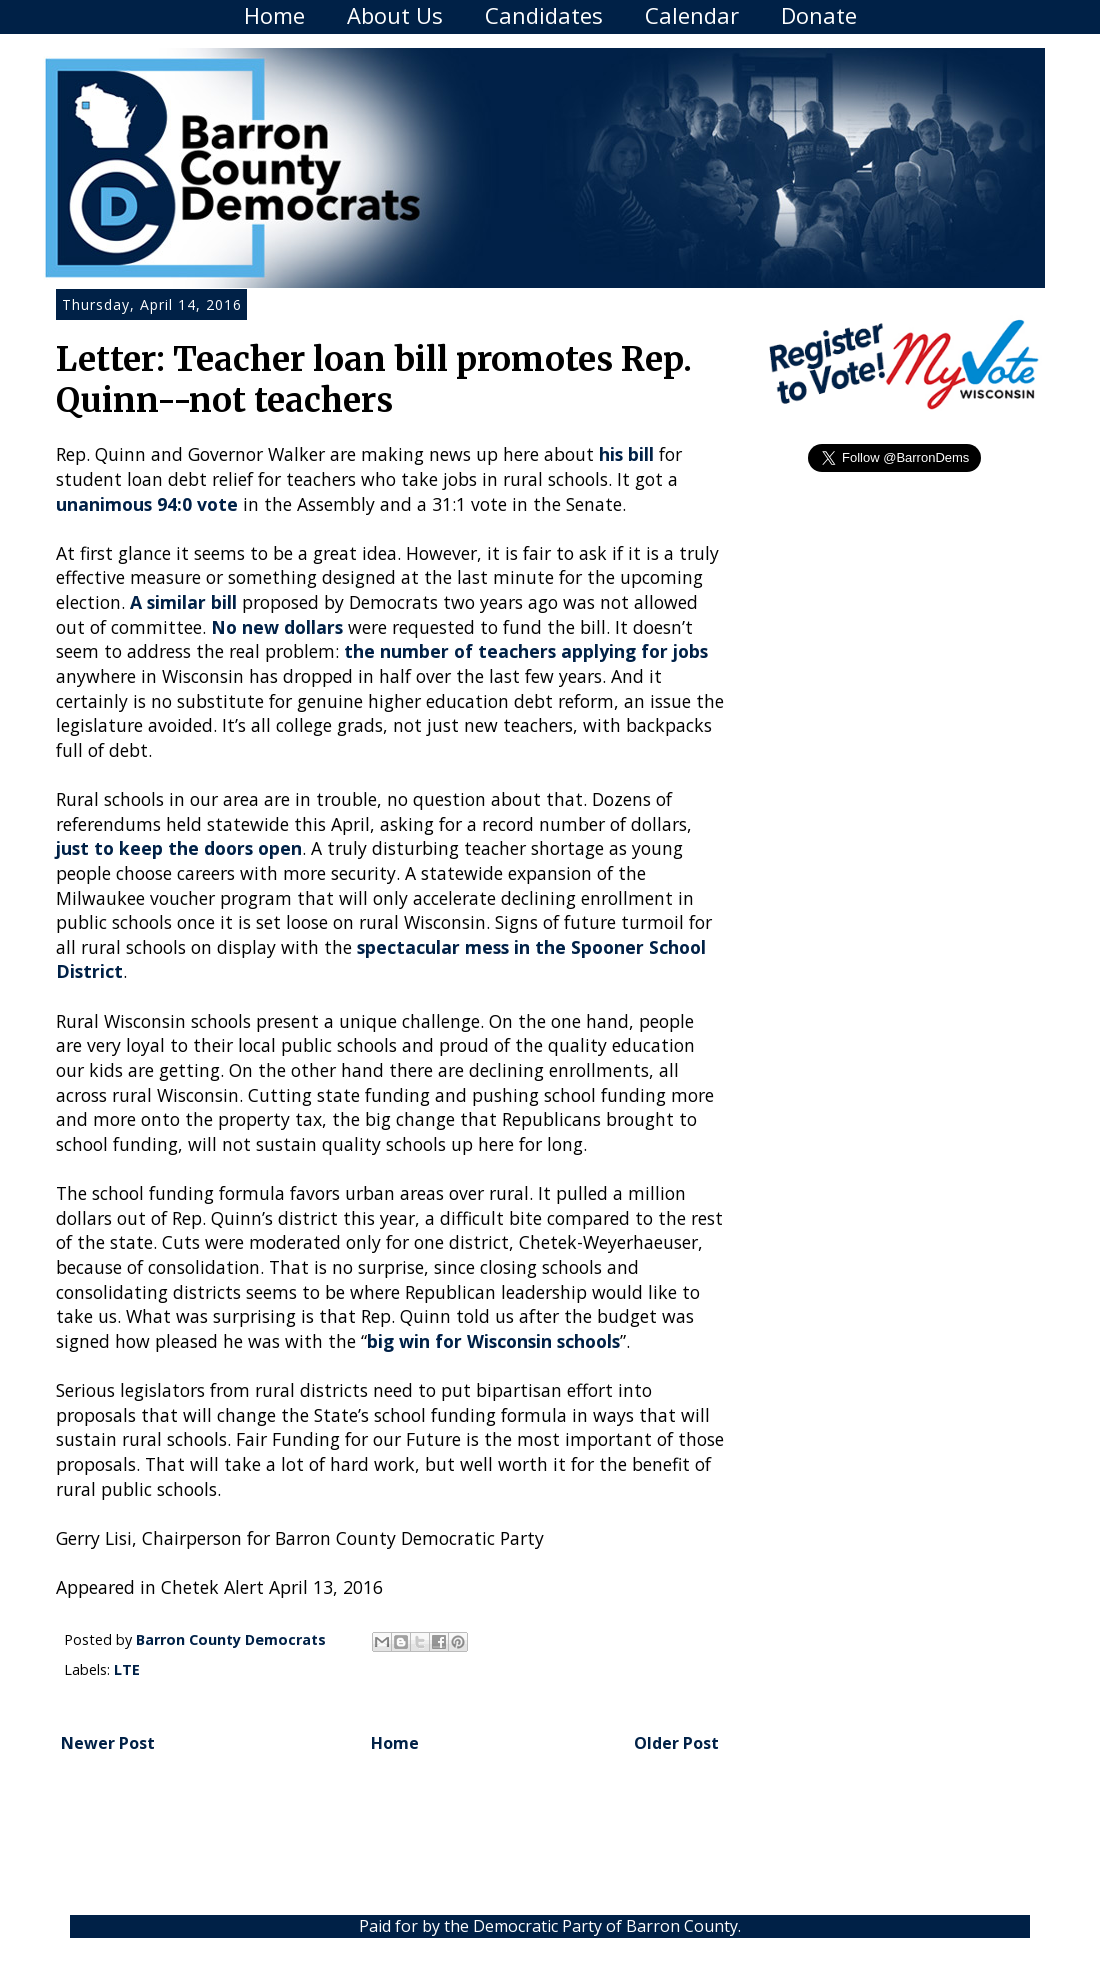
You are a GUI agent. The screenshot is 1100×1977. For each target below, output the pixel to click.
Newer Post (108, 1743)
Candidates (544, 15)
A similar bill (183, 602)
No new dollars (277, 627)
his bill (626, 454)
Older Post (676, 1743)
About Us (395, 15)
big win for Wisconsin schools (493, 1341)
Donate (819, 15)
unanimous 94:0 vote (147, 504)
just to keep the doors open (179, 848)
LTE (127, 1669)
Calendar (692, 15)
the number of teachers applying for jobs (526, 651)
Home (274, 15)
